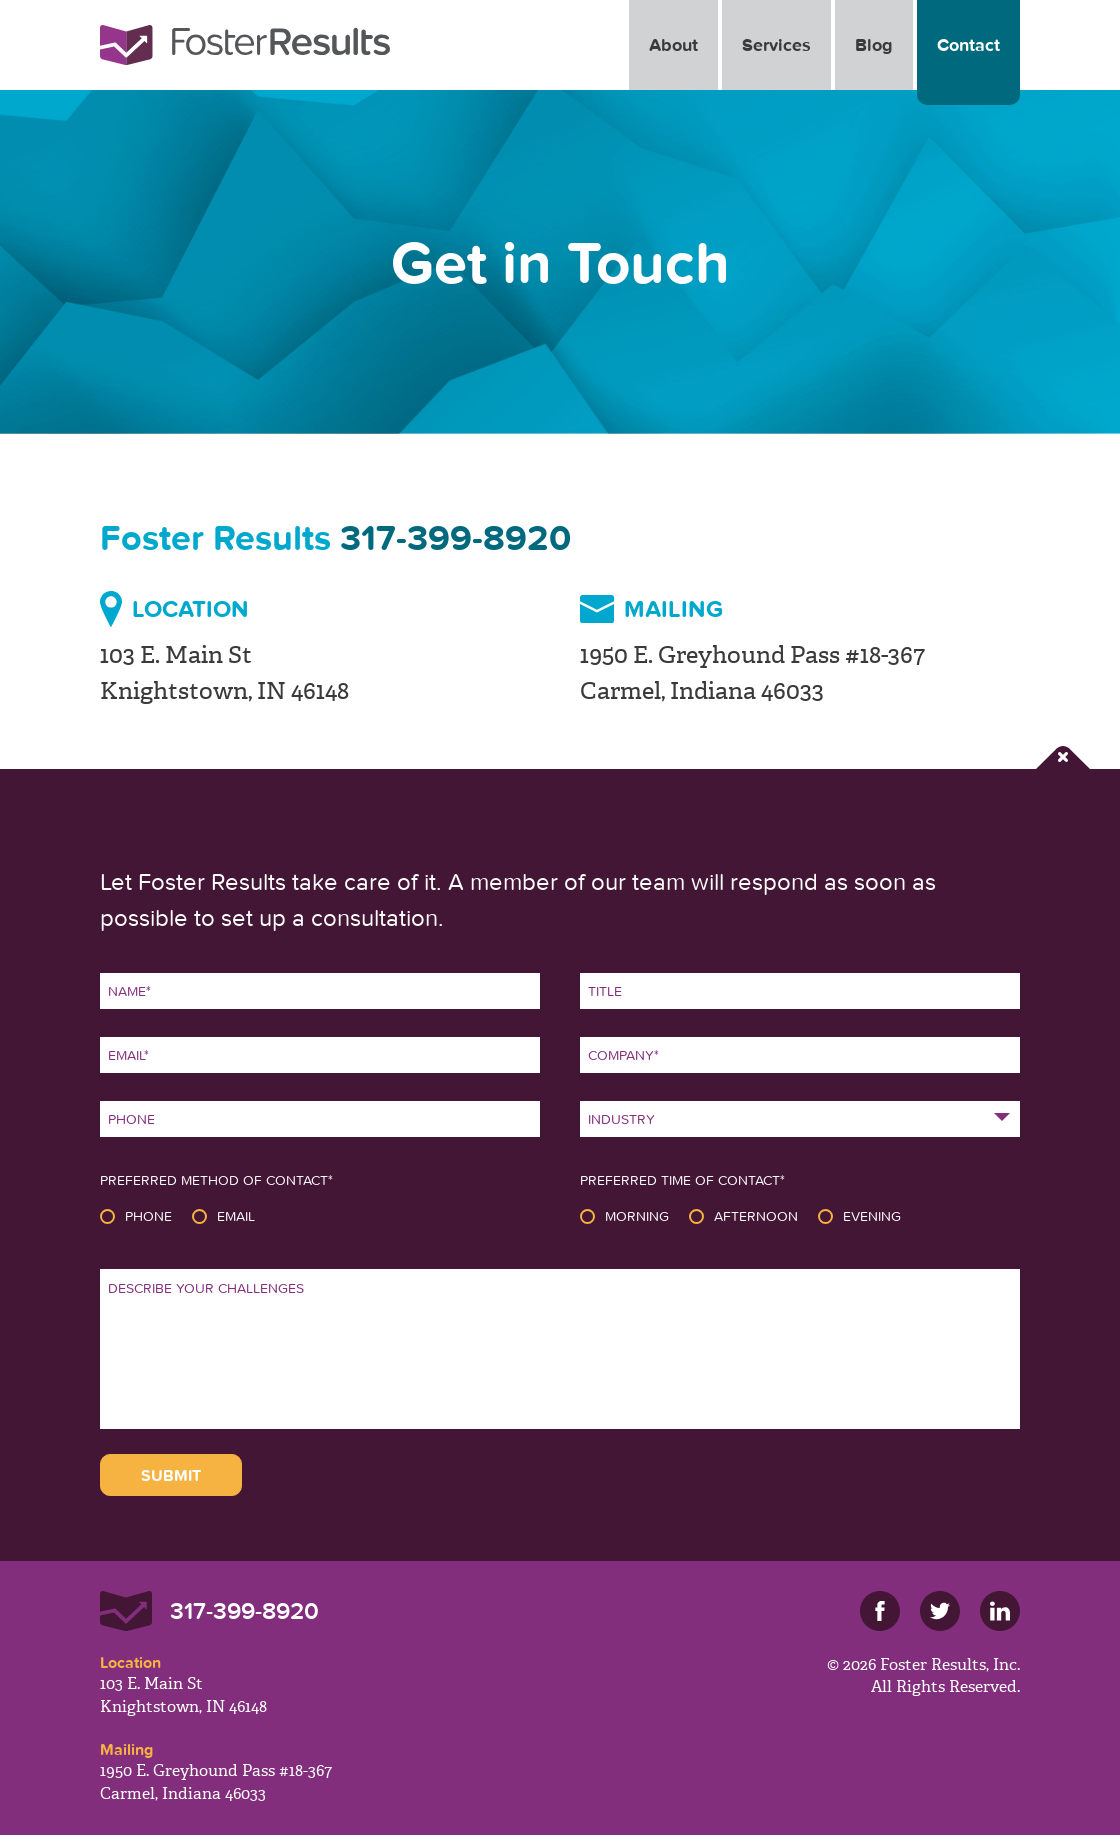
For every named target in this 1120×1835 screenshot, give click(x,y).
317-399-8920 (455, 537)
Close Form (1063, 757)
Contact (968, 44)
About (673, 44)
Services (776, 44)
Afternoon (756, 1216)
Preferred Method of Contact (216, 1180)
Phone (148, 1216)
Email (236, 1216)
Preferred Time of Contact (682, 1180)
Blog (874, 44)
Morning (637, 1216)
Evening (872, 1216)
